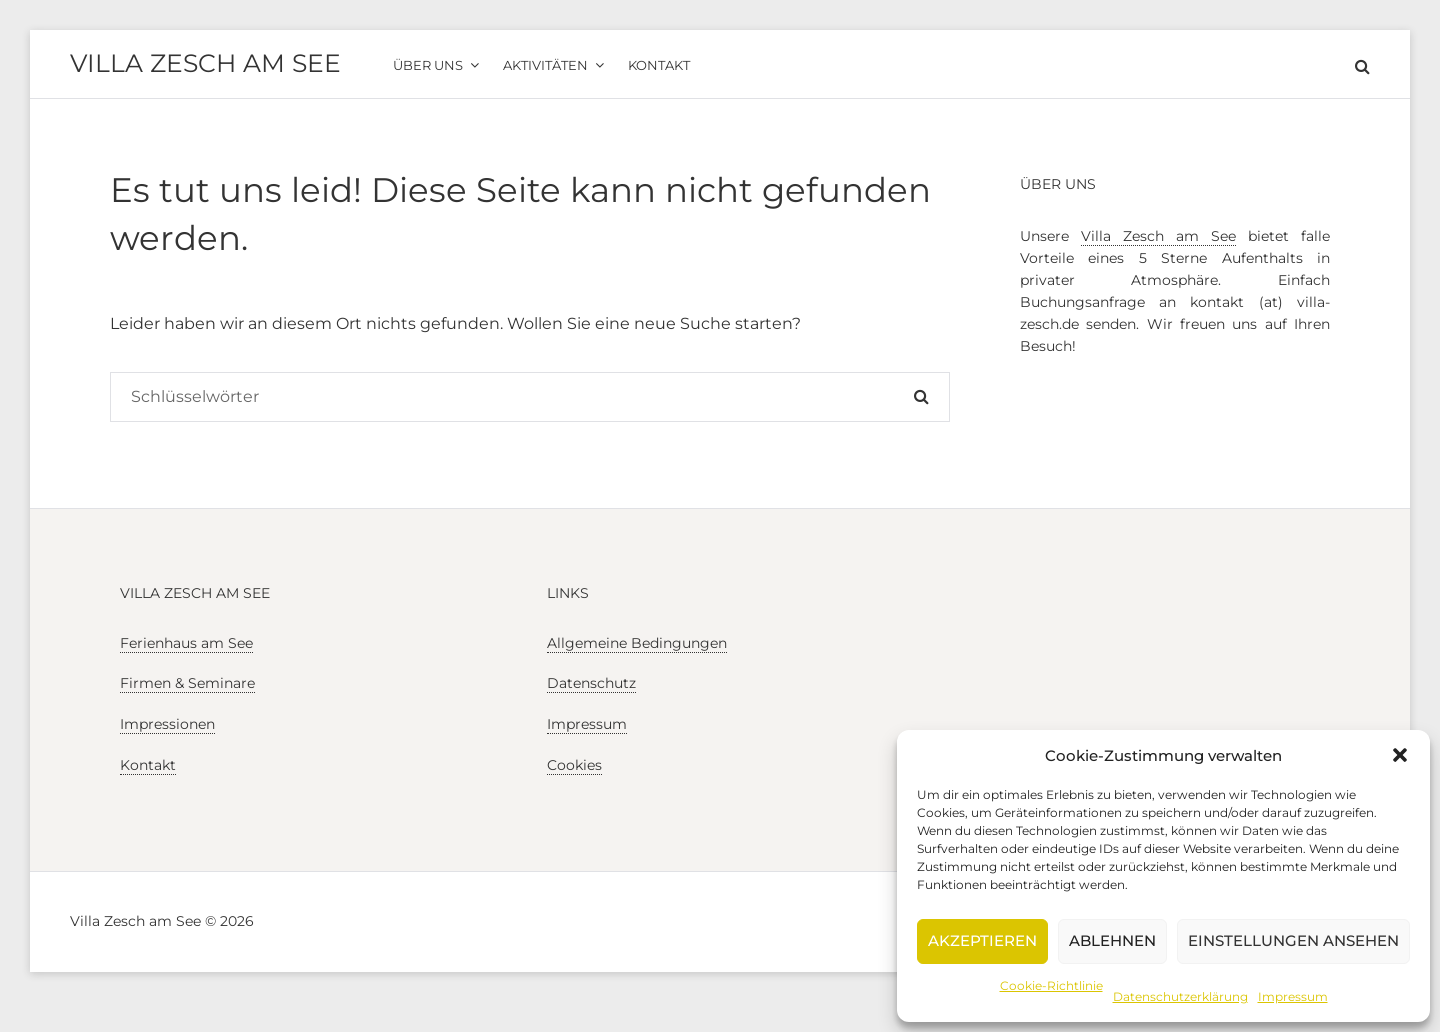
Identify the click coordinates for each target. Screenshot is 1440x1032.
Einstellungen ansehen (1293, 940)
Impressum (1293, 996)
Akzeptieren (982, 940)
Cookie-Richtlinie (1051, 985)
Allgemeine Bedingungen (637, 643)
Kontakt (148, 765)
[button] (1400, 755)
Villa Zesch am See (205, 63)
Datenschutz (591, 683)
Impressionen (167, 724)
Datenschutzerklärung (1180, 996)
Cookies (574, 765)
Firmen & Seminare (187, 683)
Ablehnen (1112, 940)
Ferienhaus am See (186, 643)
